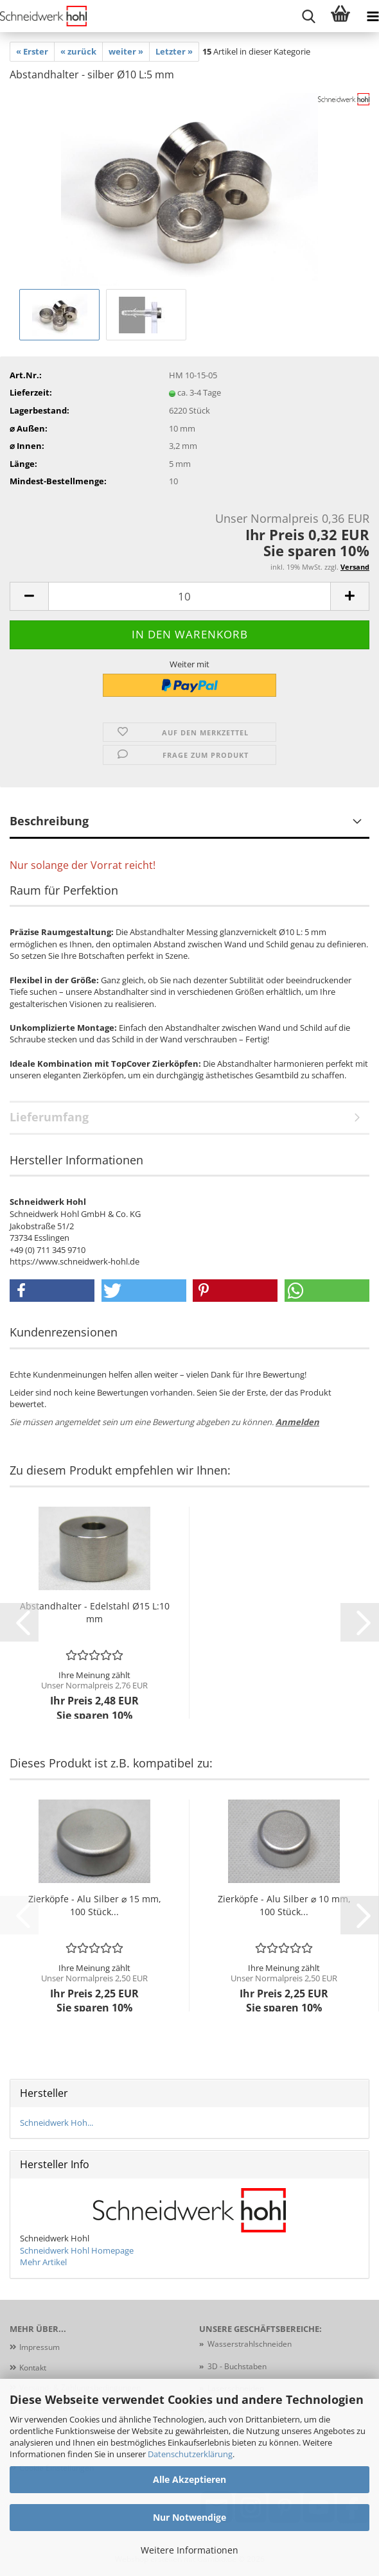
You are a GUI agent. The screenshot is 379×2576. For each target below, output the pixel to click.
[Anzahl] (189, 596)
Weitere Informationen (189, 2550)
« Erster (32, 51)
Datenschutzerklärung (190, 2454)
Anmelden (297, 1422)
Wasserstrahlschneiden (249, 2343)
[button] (29, 596)
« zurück (78, 51)
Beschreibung (49, 820)
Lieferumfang (49, 1117)
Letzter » (174, 51)
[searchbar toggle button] (308, 16)
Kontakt (32, 2367)
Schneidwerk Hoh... (56, 2122)
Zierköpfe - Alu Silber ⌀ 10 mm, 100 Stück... (284, 1905)
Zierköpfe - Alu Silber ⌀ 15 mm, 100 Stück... (94, 1905)
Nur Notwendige (189, 2517)
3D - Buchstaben (238, 2366)
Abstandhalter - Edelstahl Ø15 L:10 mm (95, 1612)
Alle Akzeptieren (189, 2479)
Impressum (39, 2347)
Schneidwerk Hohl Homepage (77, 2250)
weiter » (126, 51)
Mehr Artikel (43, 2262)
